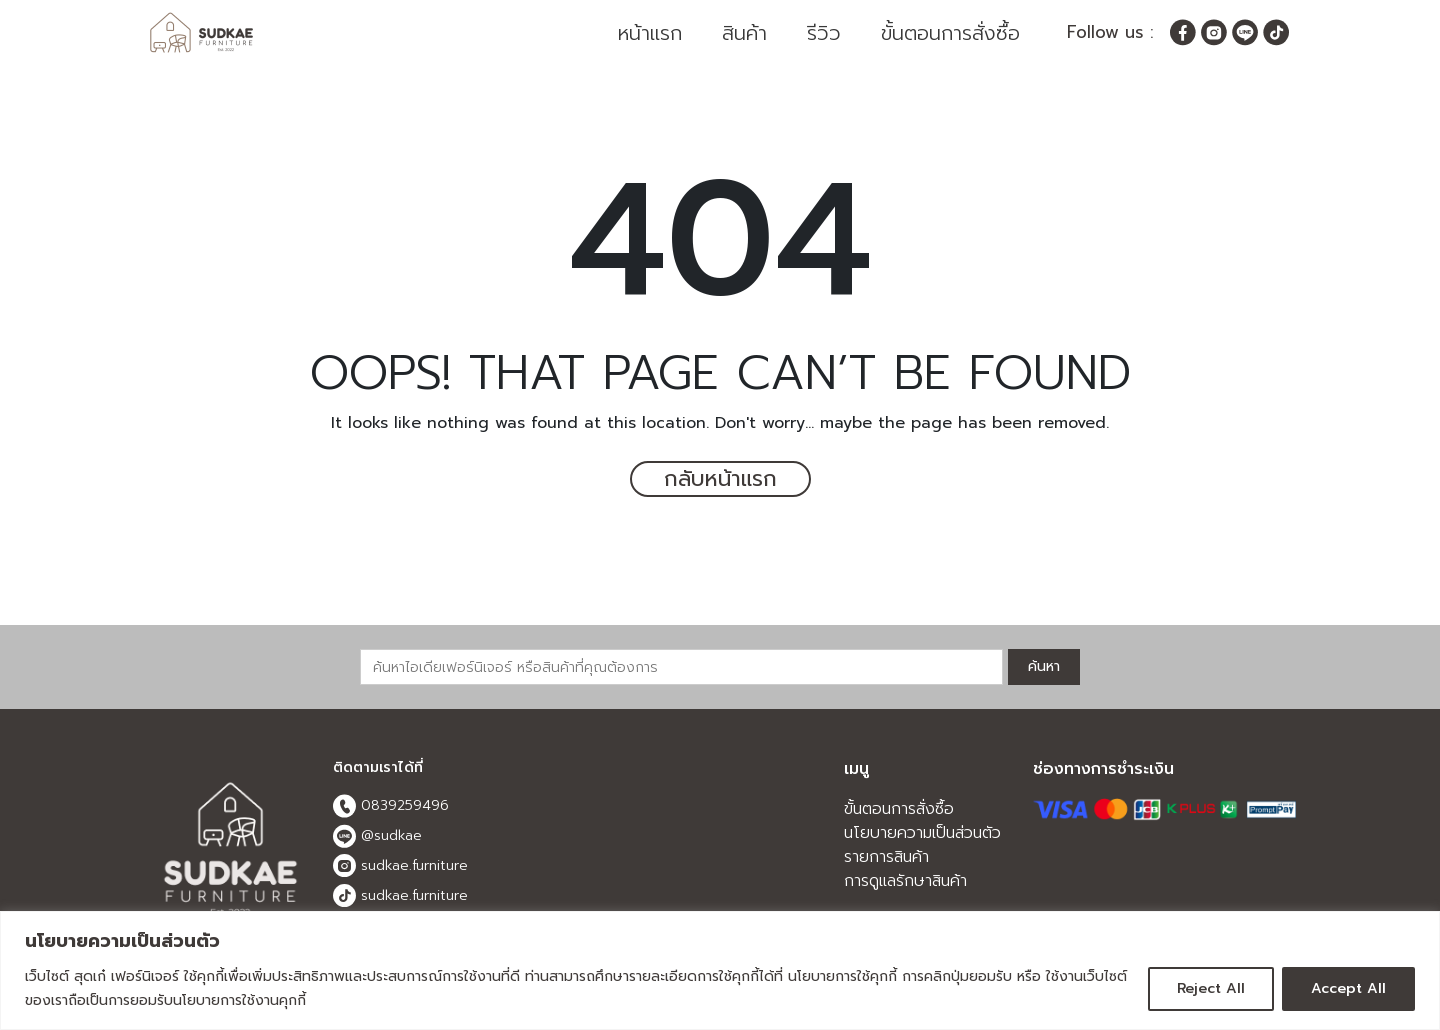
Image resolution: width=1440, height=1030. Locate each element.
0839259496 (391, 807)
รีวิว (824, 33)
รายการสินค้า (886, 858)
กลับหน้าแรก (720, 479)
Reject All (1211, 988)
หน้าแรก (650, 33)
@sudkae (377, 837)
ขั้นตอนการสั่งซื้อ (950, 33)
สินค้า (744, 33)
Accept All (1348, 988)
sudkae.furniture (400, 867)
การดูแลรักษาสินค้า (905, 882)
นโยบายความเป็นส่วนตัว (922, 834)
